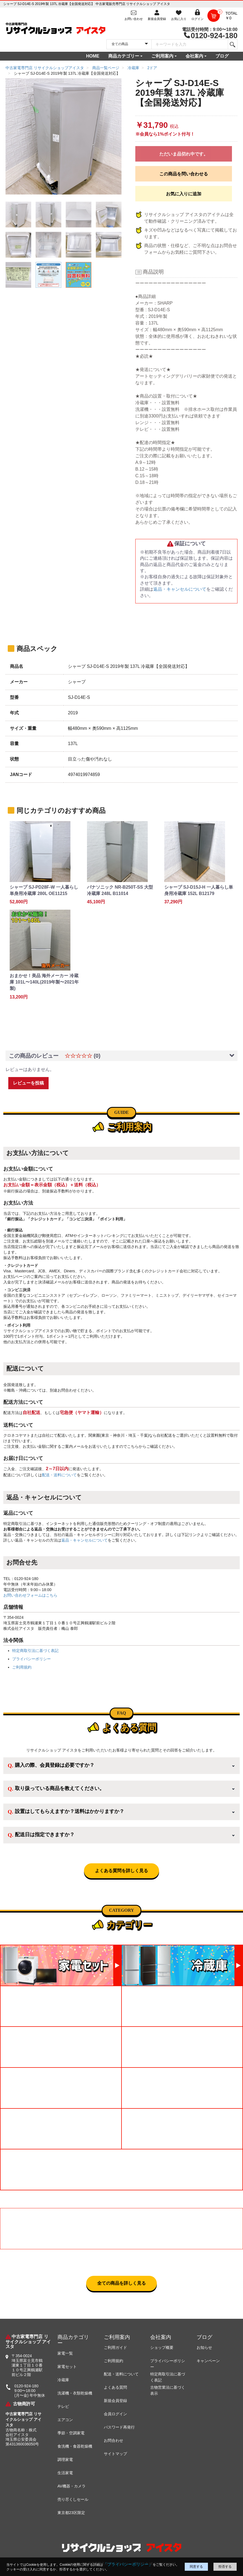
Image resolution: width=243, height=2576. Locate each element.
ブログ (222, 56)
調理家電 (65, 2459)
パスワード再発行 (119, 2427)
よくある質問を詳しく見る (121, 1870)
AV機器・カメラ (71, 2486)
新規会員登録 (115, 2400)
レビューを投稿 (28, 1083)
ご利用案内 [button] (162, 56)
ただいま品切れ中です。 (183, 154)
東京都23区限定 (71, 2512)
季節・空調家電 (70, 2433)
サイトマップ (115, 2454)
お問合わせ (113, 2440)
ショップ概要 (161, 2347)
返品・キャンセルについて (179, 589)
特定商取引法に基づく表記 (35, 1650)
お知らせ (204, 2347)
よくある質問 (115, 2387)
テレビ (63, 2406)
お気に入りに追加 (183, 193)
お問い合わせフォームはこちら (30, 1595)
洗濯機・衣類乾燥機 (74, 2393)
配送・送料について (59, 1475)
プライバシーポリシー (31, 1659)
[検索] (232, 44)
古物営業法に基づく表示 (167, 2390)
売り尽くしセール (72, 2499)
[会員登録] (157, 15)
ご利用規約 (21, 1667)
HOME (92, 56)
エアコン (65, 2419)
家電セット (67, 2366)
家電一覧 (65, 2353)
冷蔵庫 (63, 2380)
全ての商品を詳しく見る (121, 2283)
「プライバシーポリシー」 (128, 2564)
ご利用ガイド (115, 2347)
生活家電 (65, 2473)
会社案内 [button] (194, 56)
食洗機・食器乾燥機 (74, 2446)
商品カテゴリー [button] (123, 56)
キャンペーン (208, 2361)
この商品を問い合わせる (183, 174)
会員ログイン (115, 2414)
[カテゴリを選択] (128, 44)
